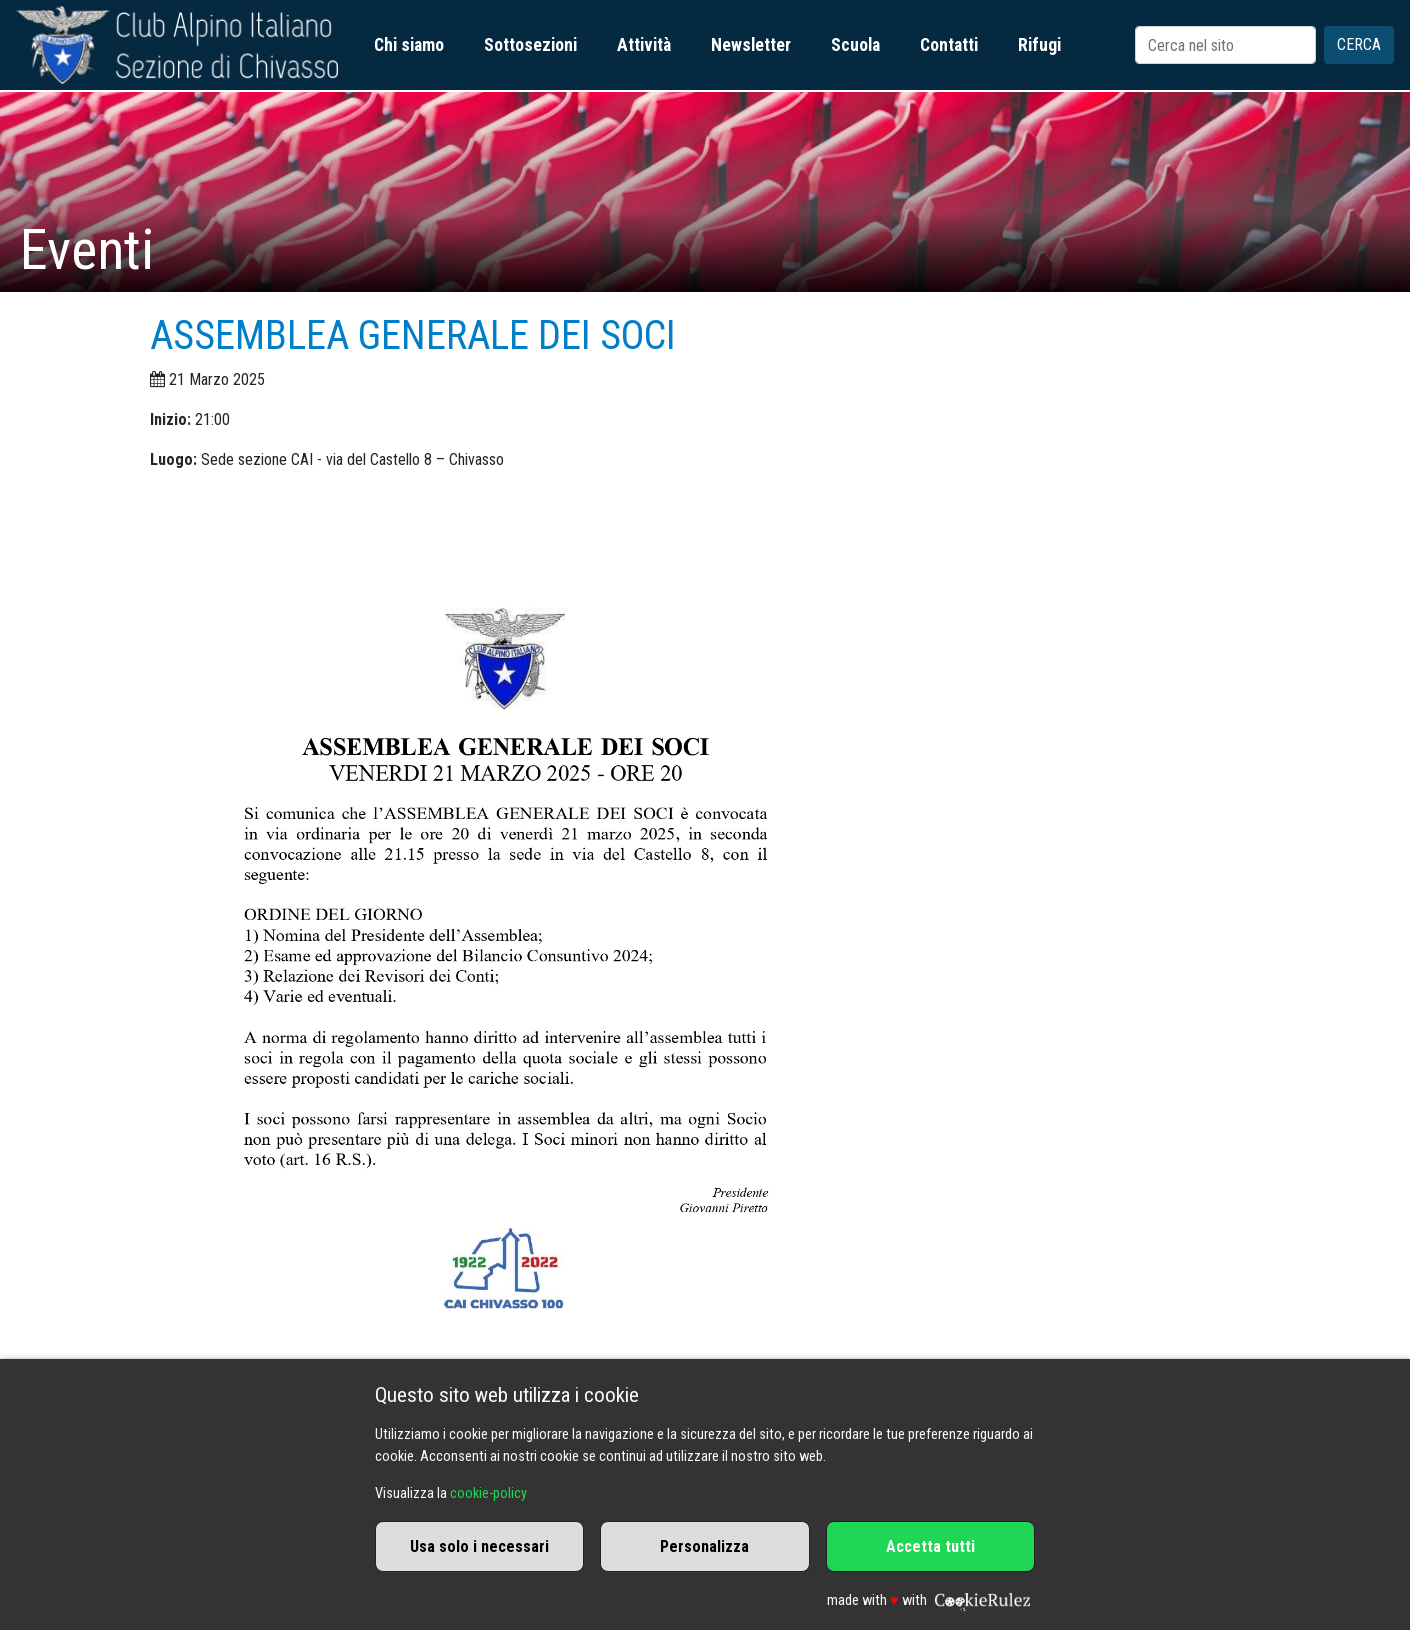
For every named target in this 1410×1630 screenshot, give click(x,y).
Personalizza (704, 1546)
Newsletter (751, 45)
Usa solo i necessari (479, 1546)
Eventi (87, 250)
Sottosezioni (530, 45)
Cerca (1359, 44)
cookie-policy (488, 1493)
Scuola (855, 45)
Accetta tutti (930, 1546)
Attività (644, 45)
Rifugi (1039, 45)
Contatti (949, 45)
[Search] (1225, 45)
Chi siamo (409, 45)
